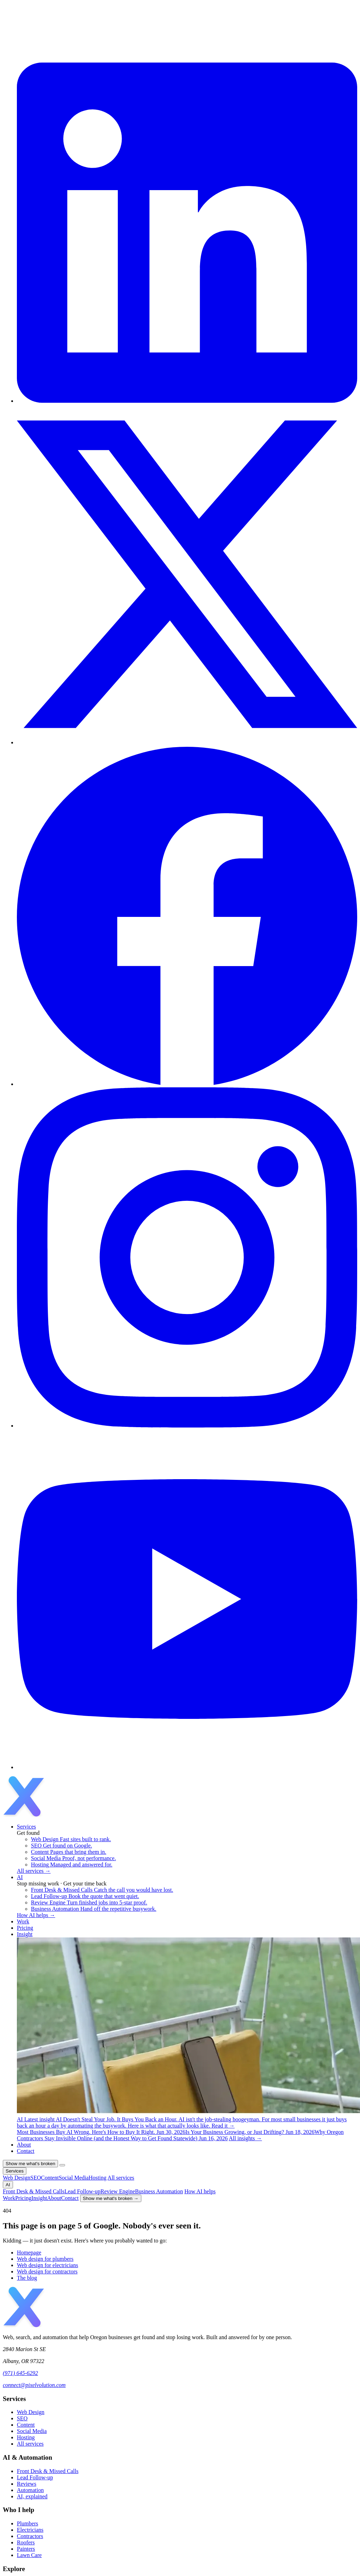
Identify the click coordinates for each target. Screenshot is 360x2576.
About (24, 2145)
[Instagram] (187, 1426)
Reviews (26, 2484)
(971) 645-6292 (20, 2373)
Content (26, 2425)
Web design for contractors (47, 2271)
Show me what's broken (30, 2163)
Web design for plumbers (45, 2259)
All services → (34, 1871)
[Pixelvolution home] (57, 1815)
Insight (24, 1934)
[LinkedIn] (187, 401)
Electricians (30, 2530)
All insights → (245, 2138)
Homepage (29, 2252)
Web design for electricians (47, 2265)
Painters (26, 2549)
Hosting (26, 2437)
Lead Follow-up (35, 2477)
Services (26, 1827)
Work (23, 1921)
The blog (27, 2278)
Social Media (32, 2431)
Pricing (25, 1928)
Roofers (26, 2542)
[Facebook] (187, 1084)
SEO (22, 2418)
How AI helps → (36, 1915)
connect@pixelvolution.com (34, 2385)
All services (30, 2444)
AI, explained (32, 2496)
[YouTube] (187, 1767)
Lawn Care (29, 2555)
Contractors (30, 2536)
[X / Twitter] (187, 742)
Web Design (30, 2412)
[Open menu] (62, 2165)
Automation (30, 2490)
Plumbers (27, 2523)
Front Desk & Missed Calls (47, 2471)
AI (20, 1877)
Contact (25, 2151)
